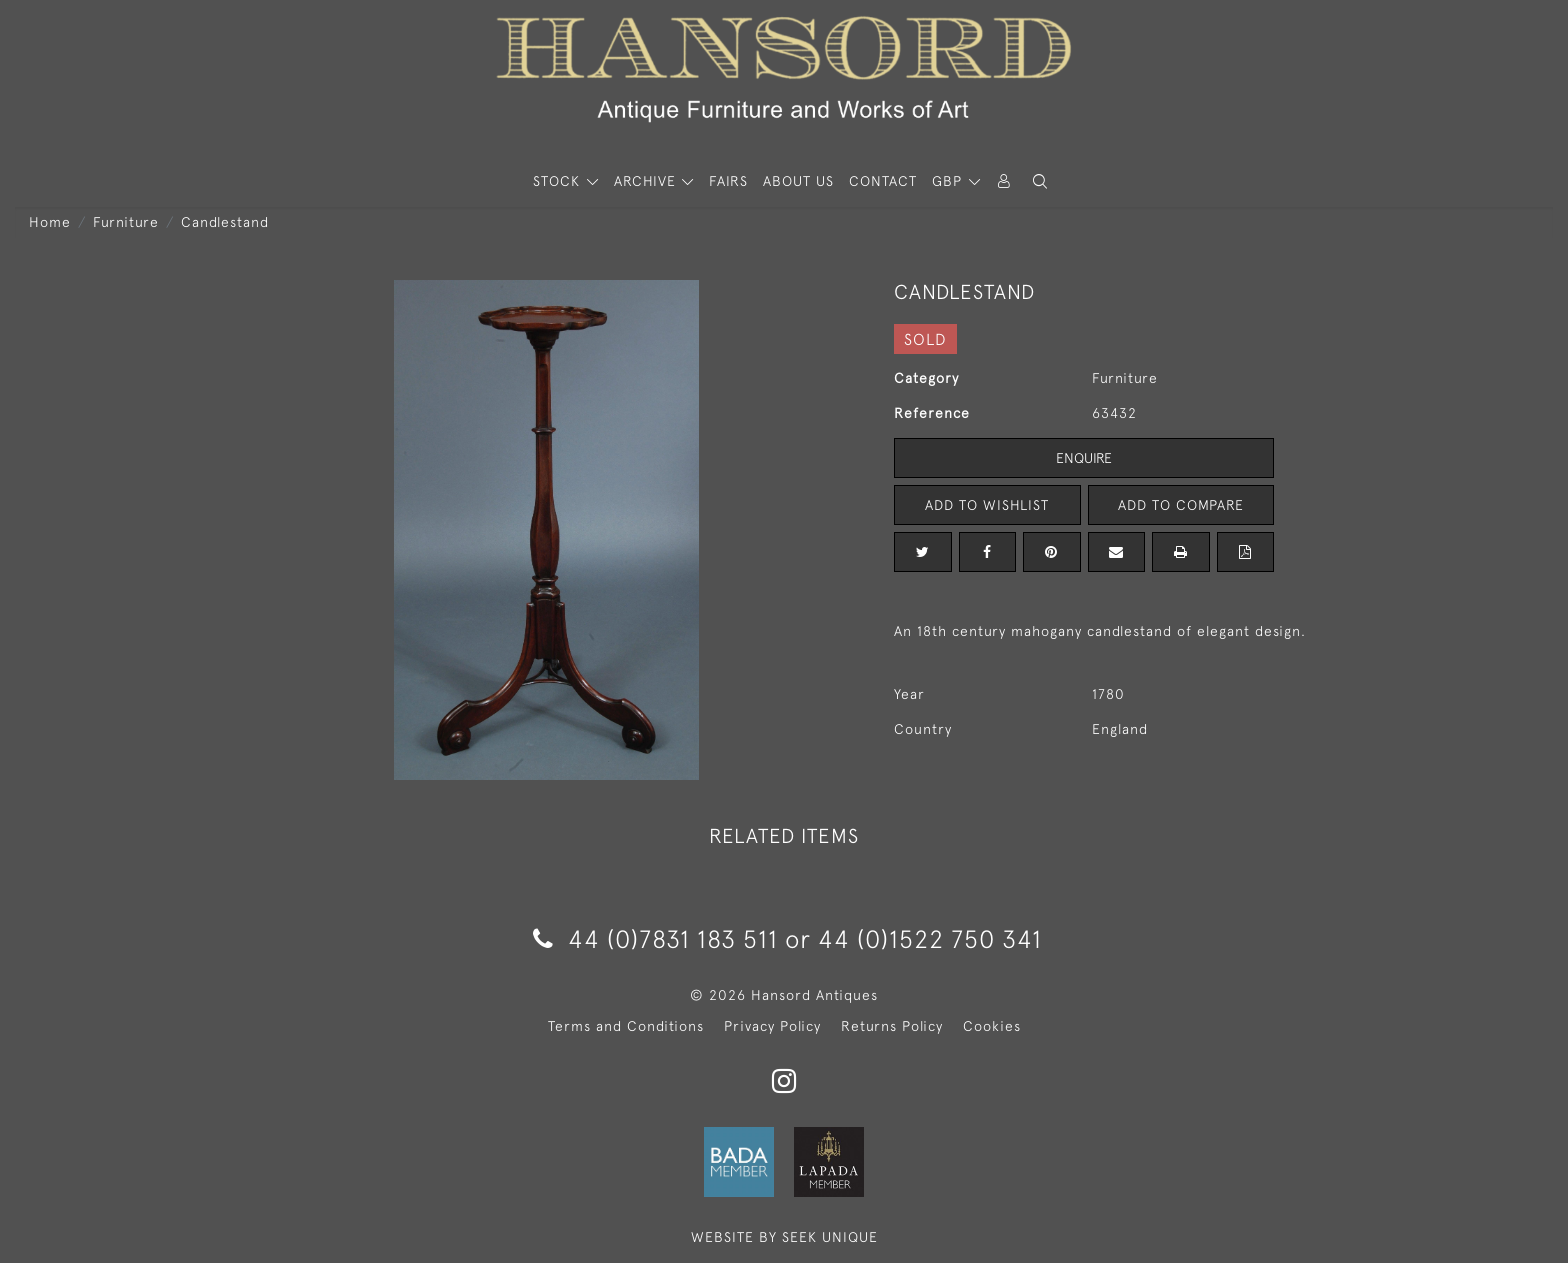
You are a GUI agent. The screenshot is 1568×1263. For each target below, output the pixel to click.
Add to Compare (1181, 505)
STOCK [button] (559, 181)
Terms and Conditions (626, 1026)
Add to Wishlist (987, 505)
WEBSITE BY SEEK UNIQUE (784, 1237)
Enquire (1084, 458)
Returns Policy (892, 1026)
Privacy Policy (772, 1026)
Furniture (126, 222)
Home (50, 222)
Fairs (728, 181)
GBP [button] (949, 181)
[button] (1040, 181)
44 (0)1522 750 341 (930, 938)
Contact (883, 181)
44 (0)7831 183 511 (655, 938)
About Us (798, 181)
